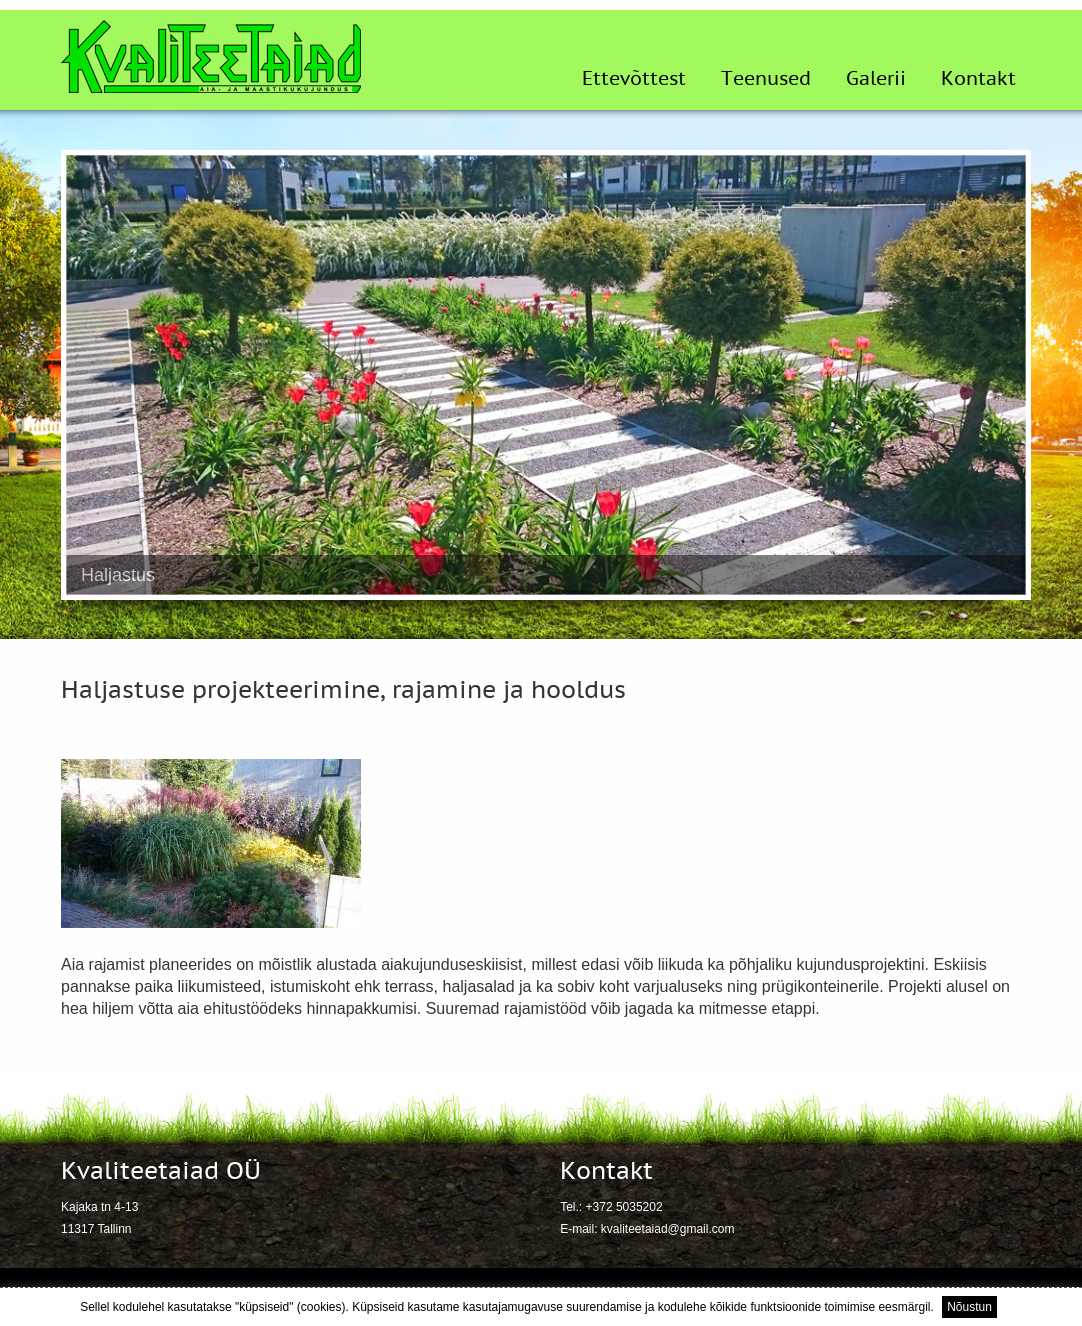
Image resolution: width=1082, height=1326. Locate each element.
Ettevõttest (634, 79)
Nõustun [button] (969, 1307)
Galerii (876, 79)
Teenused (766, 79)
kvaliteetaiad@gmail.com (668, 1229)
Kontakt (978, 79)
